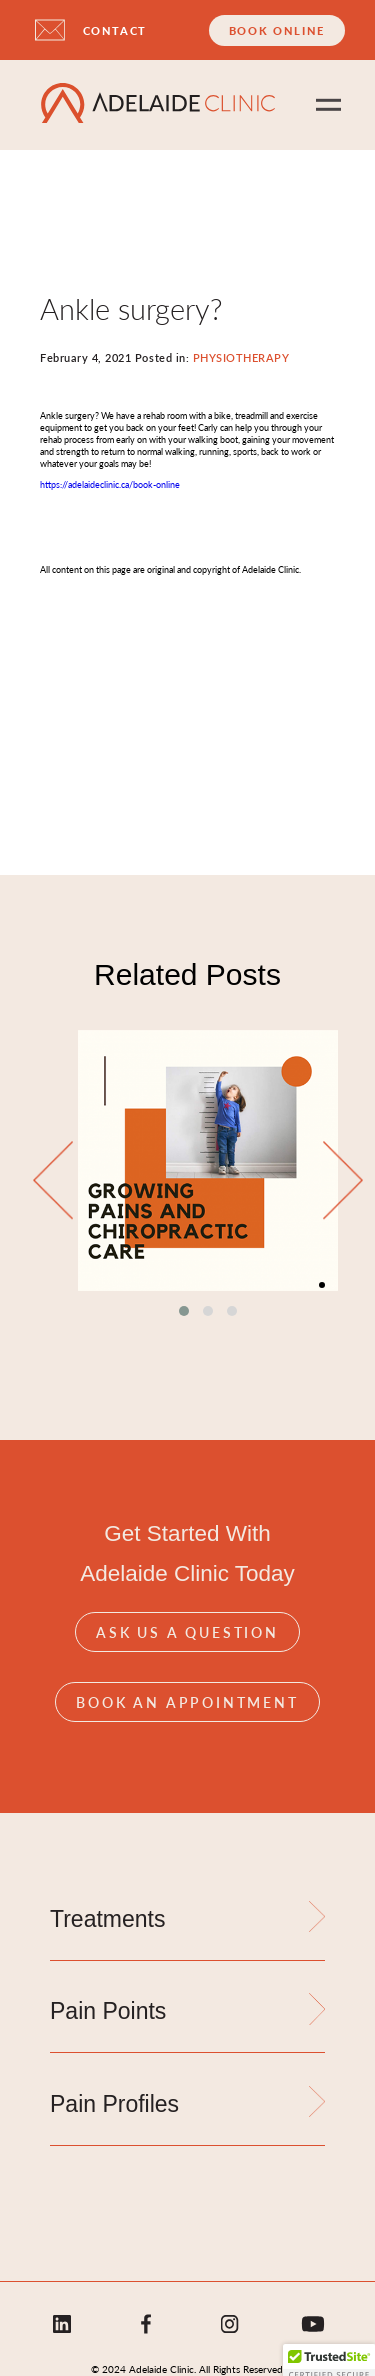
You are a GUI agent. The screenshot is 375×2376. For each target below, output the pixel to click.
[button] (184, 1311)
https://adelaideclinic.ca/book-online (110, 484)
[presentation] (53, 1181)
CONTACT (115, 30)
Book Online (277, 30)
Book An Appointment (187, 1702)
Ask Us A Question (187, 1632)
